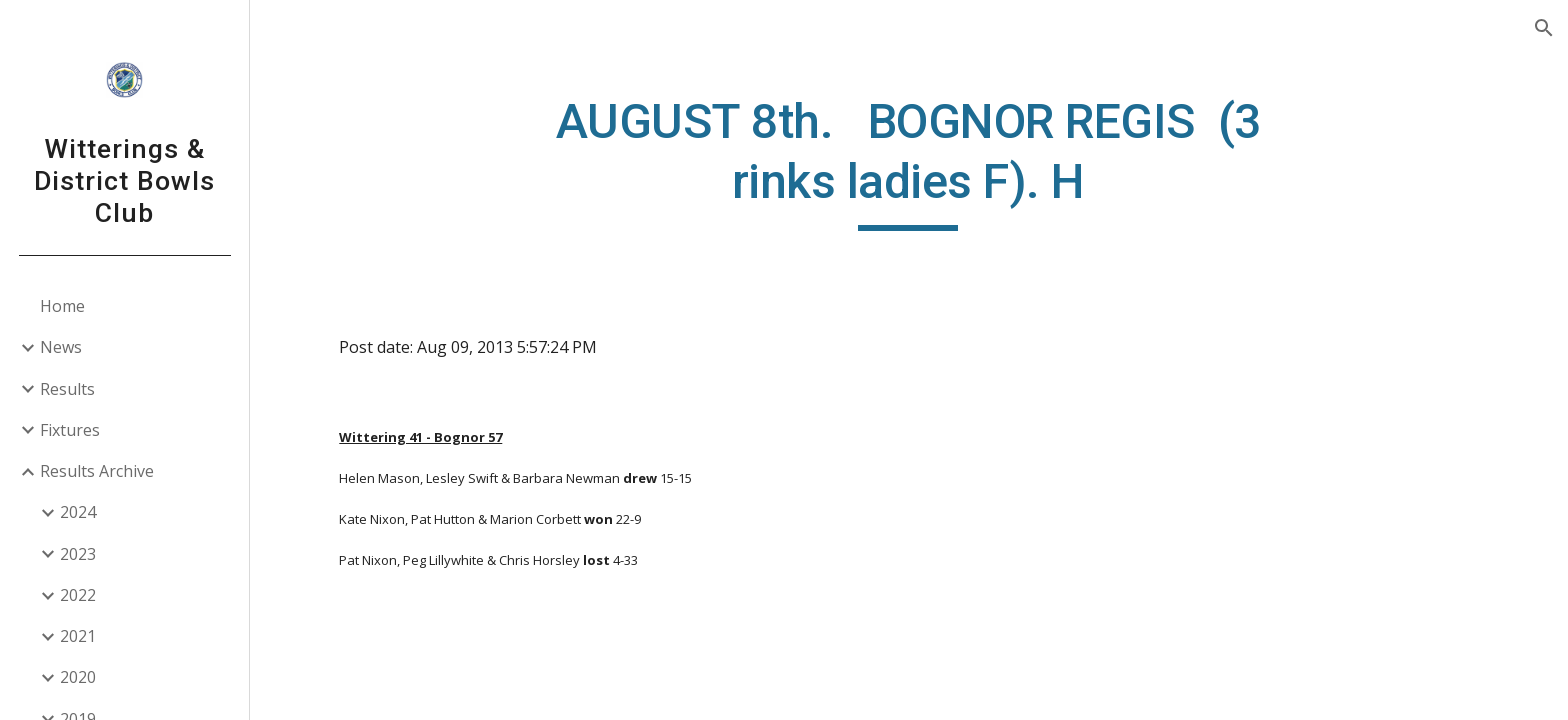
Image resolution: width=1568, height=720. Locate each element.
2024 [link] (78, 512)
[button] (1544, 28)
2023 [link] (78, 554)
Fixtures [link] (70, 430)
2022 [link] (78, 595)
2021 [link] (78, 636)
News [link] (61, 347)
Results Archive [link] (97, 471)
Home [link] (62, 306)
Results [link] (67, 389)
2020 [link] (78, 677)
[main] (909, 161)
